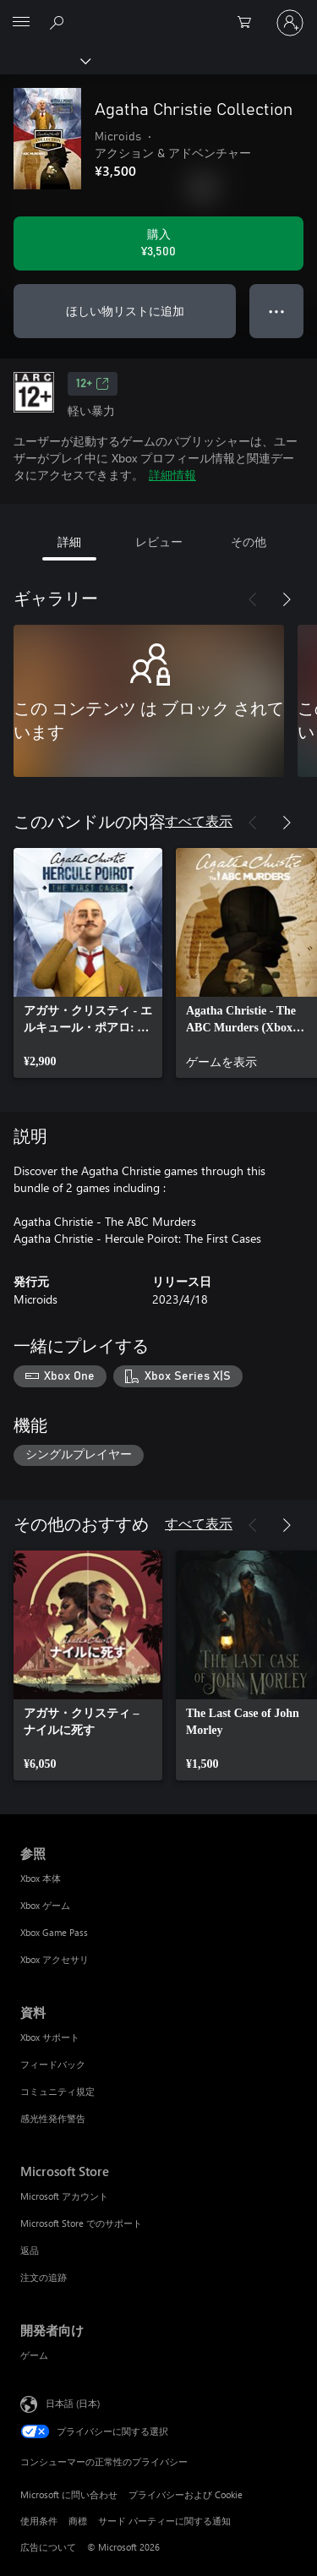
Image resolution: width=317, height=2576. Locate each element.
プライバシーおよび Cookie (185, 2494)
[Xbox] (44, 60)
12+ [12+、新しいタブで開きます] (92, 384)
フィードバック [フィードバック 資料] (52, 2064)
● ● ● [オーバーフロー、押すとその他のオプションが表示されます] (277, 310)
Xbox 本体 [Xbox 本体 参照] (40, 1878)
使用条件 (38, 2520)
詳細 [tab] (69, 541)
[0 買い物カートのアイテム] (249, 23)
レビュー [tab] (159, 541)
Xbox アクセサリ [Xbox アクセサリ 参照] (54, 1959)
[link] (88, 963)
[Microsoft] (158, 13)
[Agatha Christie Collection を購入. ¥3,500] (158, 243)
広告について (48, 2546)
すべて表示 (198, 820)
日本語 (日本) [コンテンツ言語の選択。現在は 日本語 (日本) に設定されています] (73, 2403)
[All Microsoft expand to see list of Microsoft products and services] (21, 23)
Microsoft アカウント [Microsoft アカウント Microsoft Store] (64, 2195)
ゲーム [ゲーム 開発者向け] (34, 2354)
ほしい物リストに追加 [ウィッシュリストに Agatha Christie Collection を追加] (125, 311)
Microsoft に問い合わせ (69, 2494)
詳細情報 (172, 475)
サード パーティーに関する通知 (164, 2520)
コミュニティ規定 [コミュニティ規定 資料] (57, 2091)
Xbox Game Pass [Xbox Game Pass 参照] (54, 1932)
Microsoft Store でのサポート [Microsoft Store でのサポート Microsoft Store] (81, 2223)
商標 (77, 2520)
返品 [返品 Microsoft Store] (29, 2250)
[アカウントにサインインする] (290, 23)
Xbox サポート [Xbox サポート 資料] (49, 2037)
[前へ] (253, 599)
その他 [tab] (248, 541)
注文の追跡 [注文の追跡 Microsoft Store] (43, 2277)
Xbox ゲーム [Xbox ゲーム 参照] (45, 1905)
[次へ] (286, 599)
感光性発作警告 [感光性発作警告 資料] (52, 2118)
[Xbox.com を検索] (59, 22)
